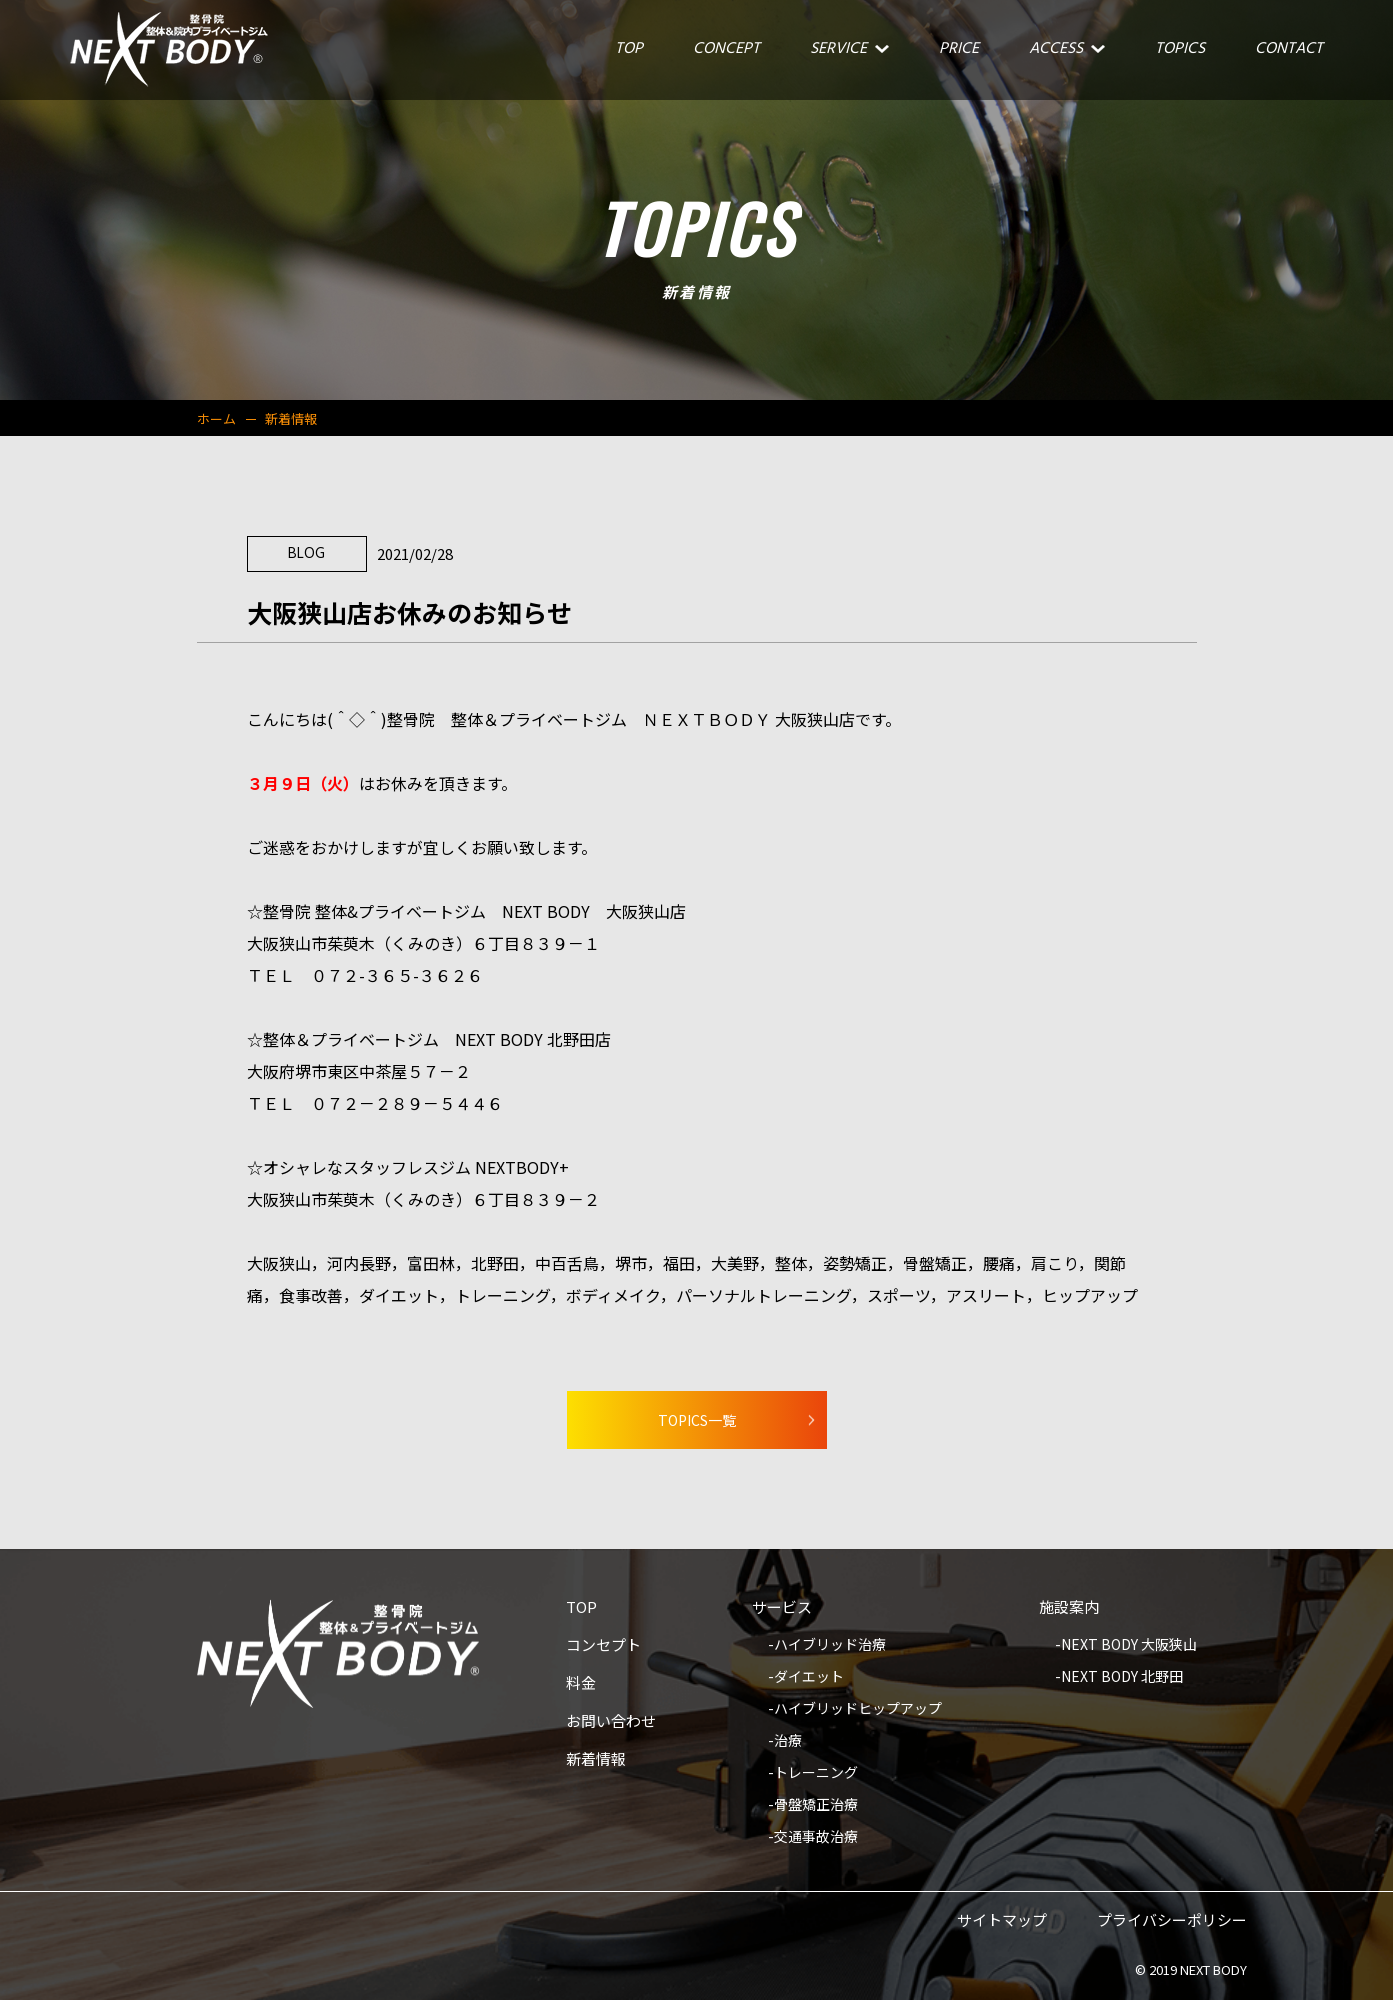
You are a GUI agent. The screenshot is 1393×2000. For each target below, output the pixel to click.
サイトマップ (1002, 1921)
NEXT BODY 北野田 (1122, 1677)
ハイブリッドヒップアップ (858, 1709)
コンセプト (603, 1646)
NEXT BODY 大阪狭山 (1129, 1645)
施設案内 (1069, 1608)
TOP (581, 1608)
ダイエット (809, 1677)
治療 (788, 1741)
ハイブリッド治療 (830, 1645)
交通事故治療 (816, 1837)
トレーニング (816, 1773)
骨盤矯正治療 (816, 1805)
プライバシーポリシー (1172, 1921)
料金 (581, 1684)
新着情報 (596, 1760)
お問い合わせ (611, 1722)
